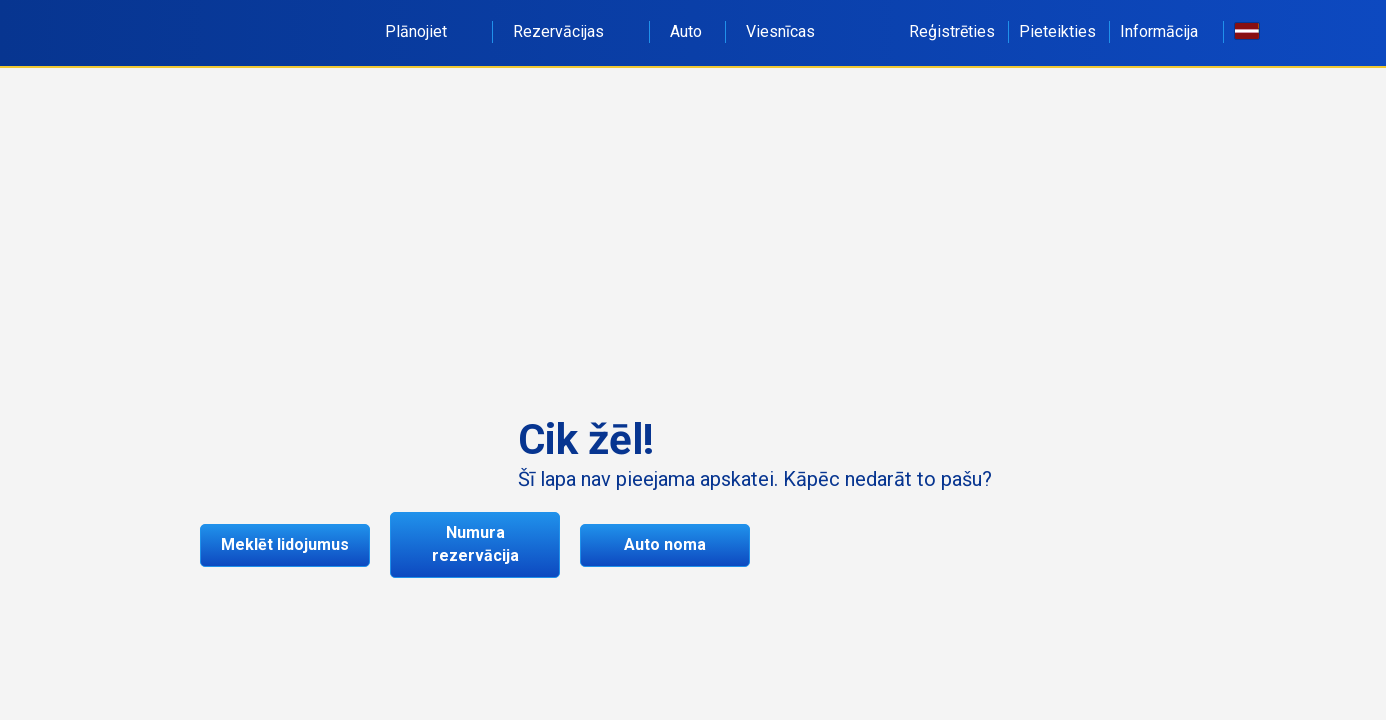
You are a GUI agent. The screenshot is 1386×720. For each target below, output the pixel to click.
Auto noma (665, 544)
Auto (686, 31)
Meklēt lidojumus (285, 544)
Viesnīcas (780, 31)
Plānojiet (427, 31)
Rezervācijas (569, 31)
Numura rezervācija (475, 544)
